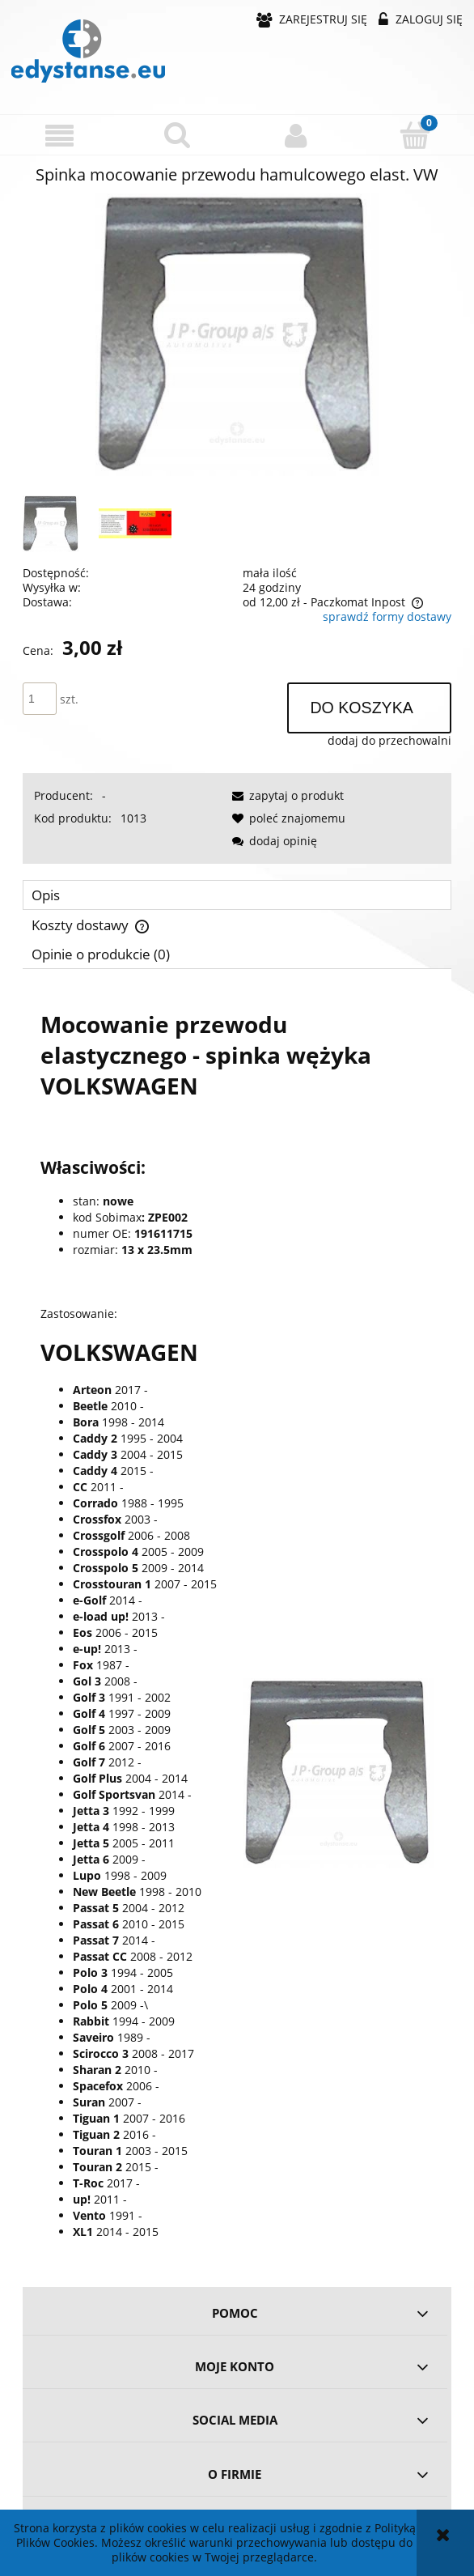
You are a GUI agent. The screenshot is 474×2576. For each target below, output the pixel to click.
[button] (59, 135)
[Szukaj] (178, 134)
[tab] (237, 895)
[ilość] (40, 698)
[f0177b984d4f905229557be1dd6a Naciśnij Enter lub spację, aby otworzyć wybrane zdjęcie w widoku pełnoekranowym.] (237, 335)
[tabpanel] (237, 1622)
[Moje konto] (296, 135)
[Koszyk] (415, 134)
